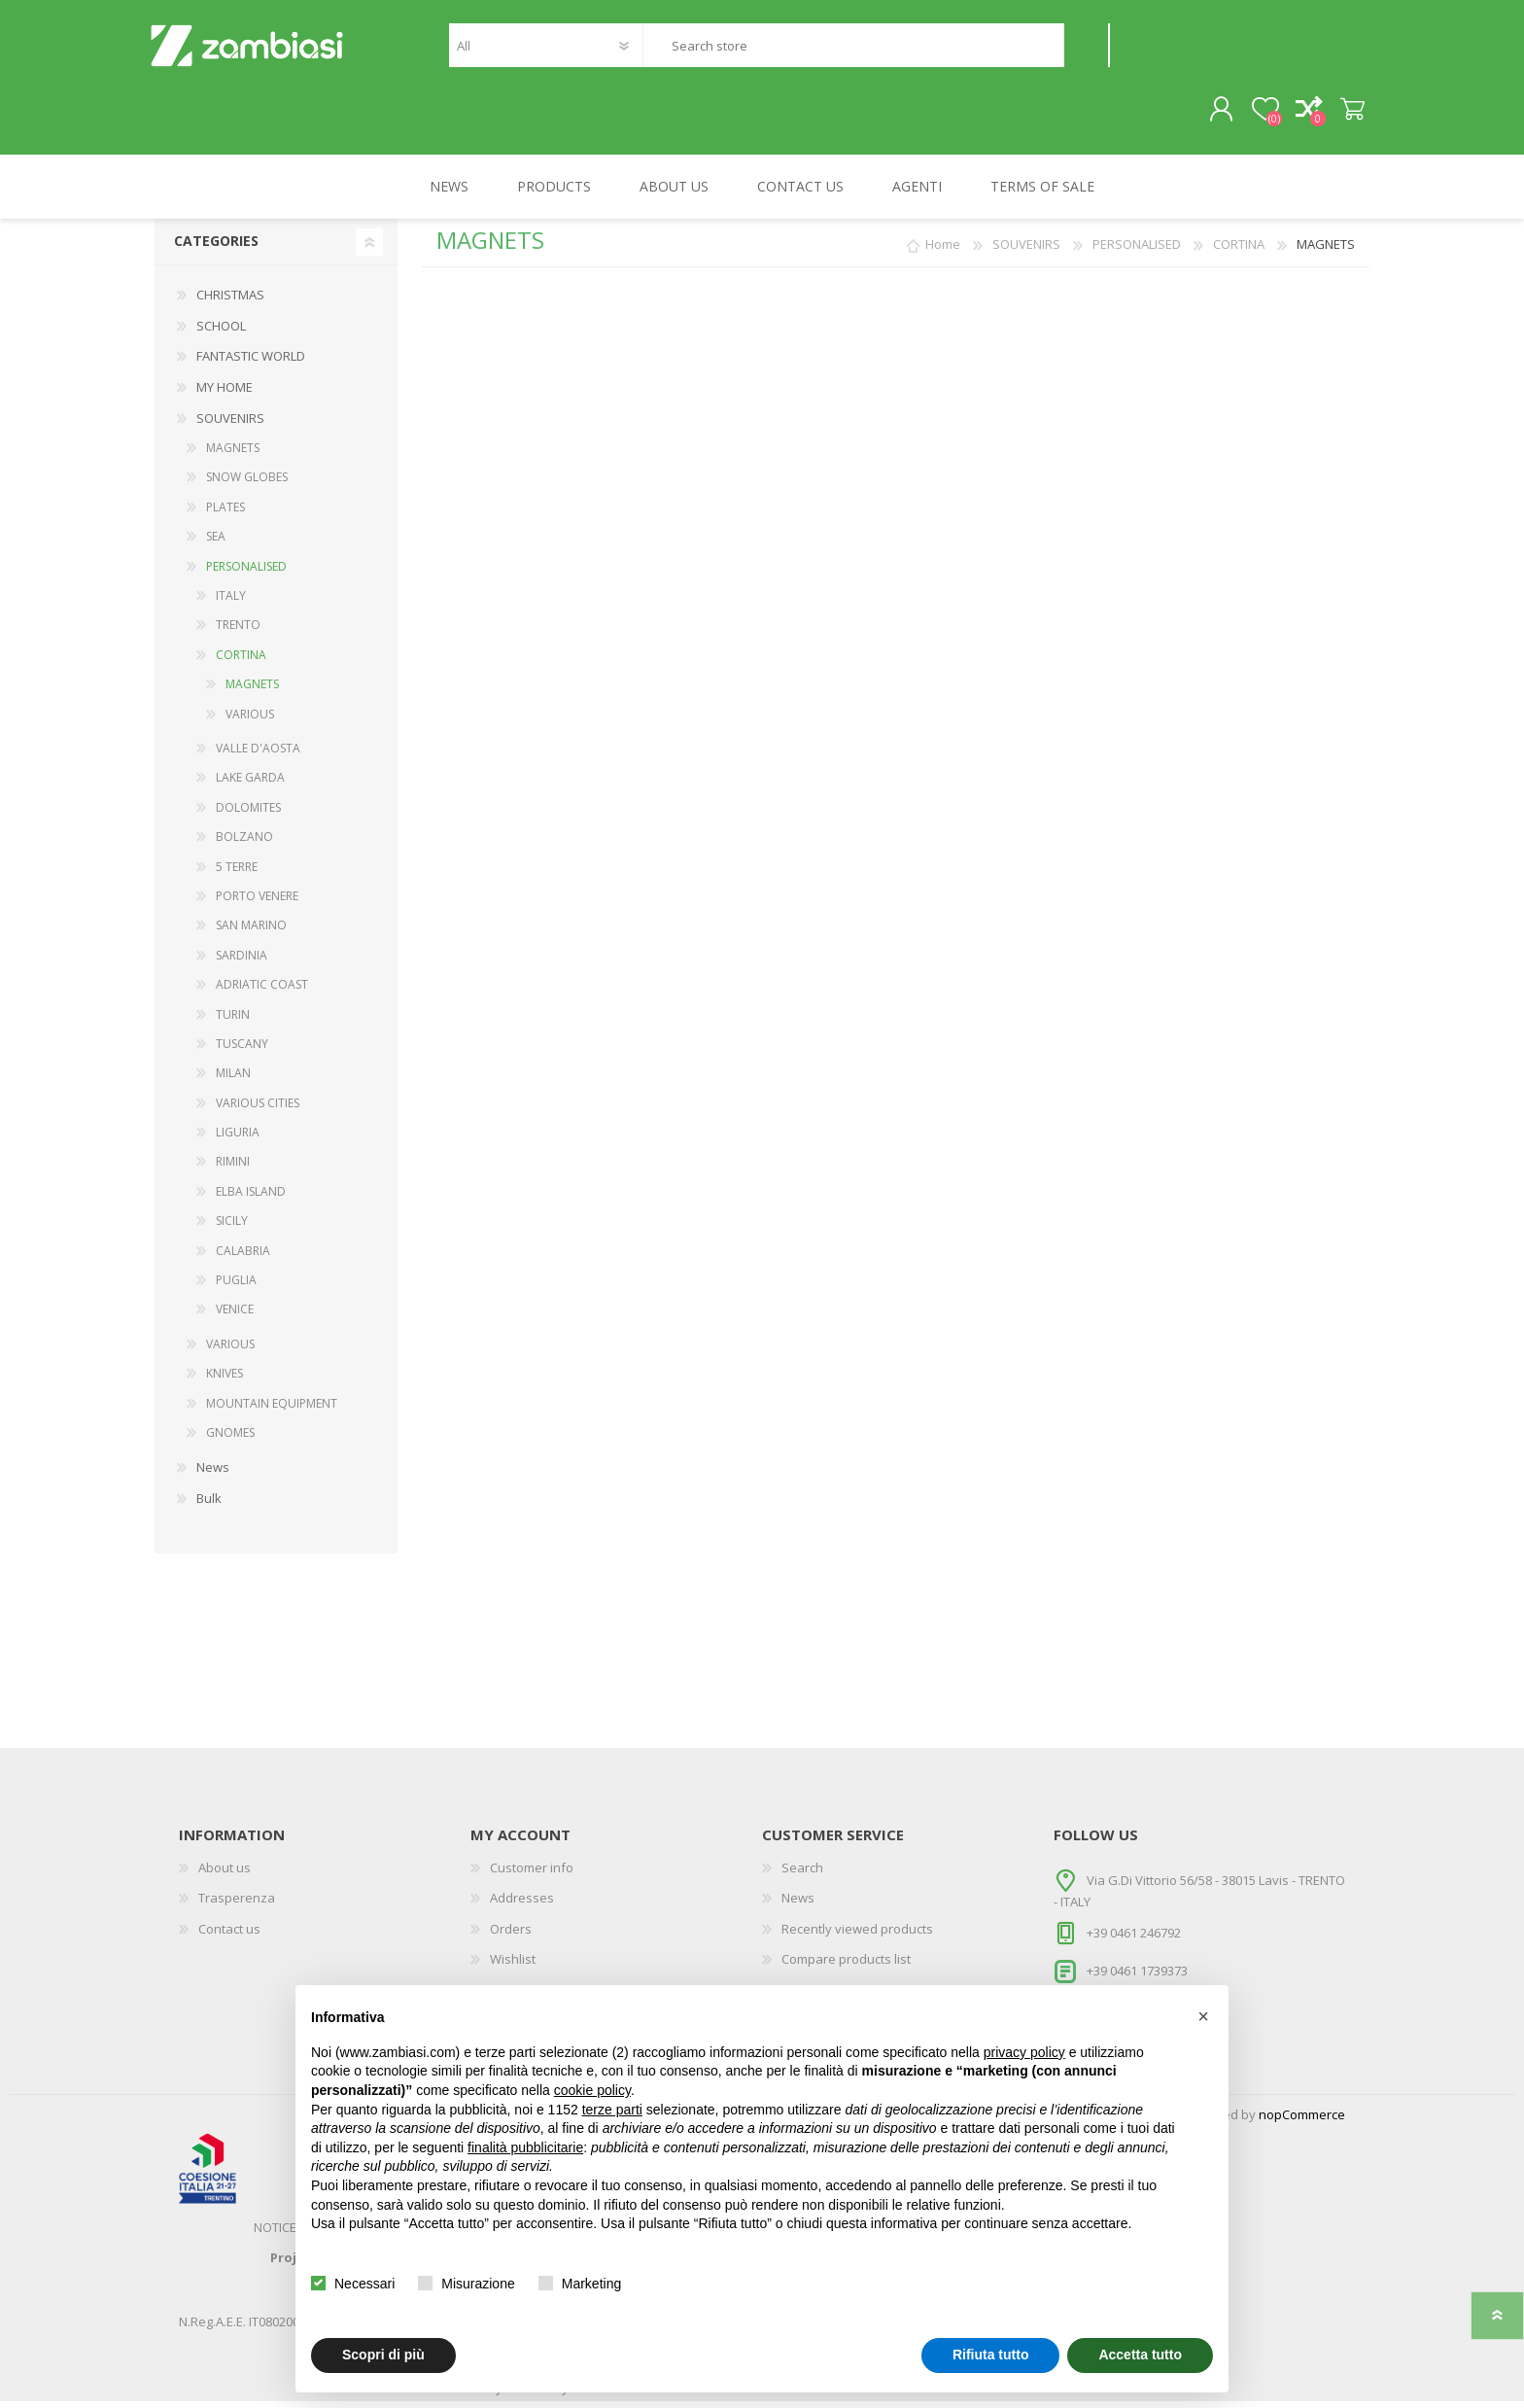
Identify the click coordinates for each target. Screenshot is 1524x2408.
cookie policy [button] (592, 2090)
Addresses (522, 1905)
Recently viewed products (857, 1935)
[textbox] (853, 49)
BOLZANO (244, 844)
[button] (1203, 2016)
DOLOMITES (248, 814)
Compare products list (846, 1966)
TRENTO (238, 632)
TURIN (233, 1021)
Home (942, 252)
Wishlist (513, 1966)
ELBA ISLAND (251, 1198)
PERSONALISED (246, 573)
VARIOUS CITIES (257, 1109)
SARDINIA (241, 962)
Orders (511, 1935)
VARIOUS (249, 721)
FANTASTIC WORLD (250, 363)
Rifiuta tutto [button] (990, 2354)
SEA (215, 544)
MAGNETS (233, 455)
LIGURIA (238, 1140)
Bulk (209, 1505)
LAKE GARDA (250, 785)
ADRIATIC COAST (262, 992)
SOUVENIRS (230, 425)
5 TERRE (237, 873)
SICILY (232, 1228)
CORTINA (241, 661)
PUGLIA (236, 1287)
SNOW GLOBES (247, 484)
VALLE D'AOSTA (258, 755)
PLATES (225, 514)
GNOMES (230, 1439)
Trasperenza (236, 1905)
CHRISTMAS (230, 302)
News (212, 1474)
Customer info (531, 1874)
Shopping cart (1347, 113)
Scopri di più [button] (383, 2354)
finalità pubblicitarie (525, 2147)
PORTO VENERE (257, 902)
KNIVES (224, 1381)
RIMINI (233, 1169)
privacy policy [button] (1024, 2052)
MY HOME (224, 393)
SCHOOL (221, 332)
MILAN (233, 1080)
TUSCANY (242, 1050)
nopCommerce (1302, 2121)
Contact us (229, 1935)
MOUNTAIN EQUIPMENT (271, 1410)
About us (224, 1874)
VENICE (235, 1317)
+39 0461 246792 (1134, 1939)
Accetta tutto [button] (1140, 2354)
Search (1086, 49)
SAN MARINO (251, 933)
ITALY (231, 603)
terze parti (612, 2109)
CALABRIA (243, 1257)
